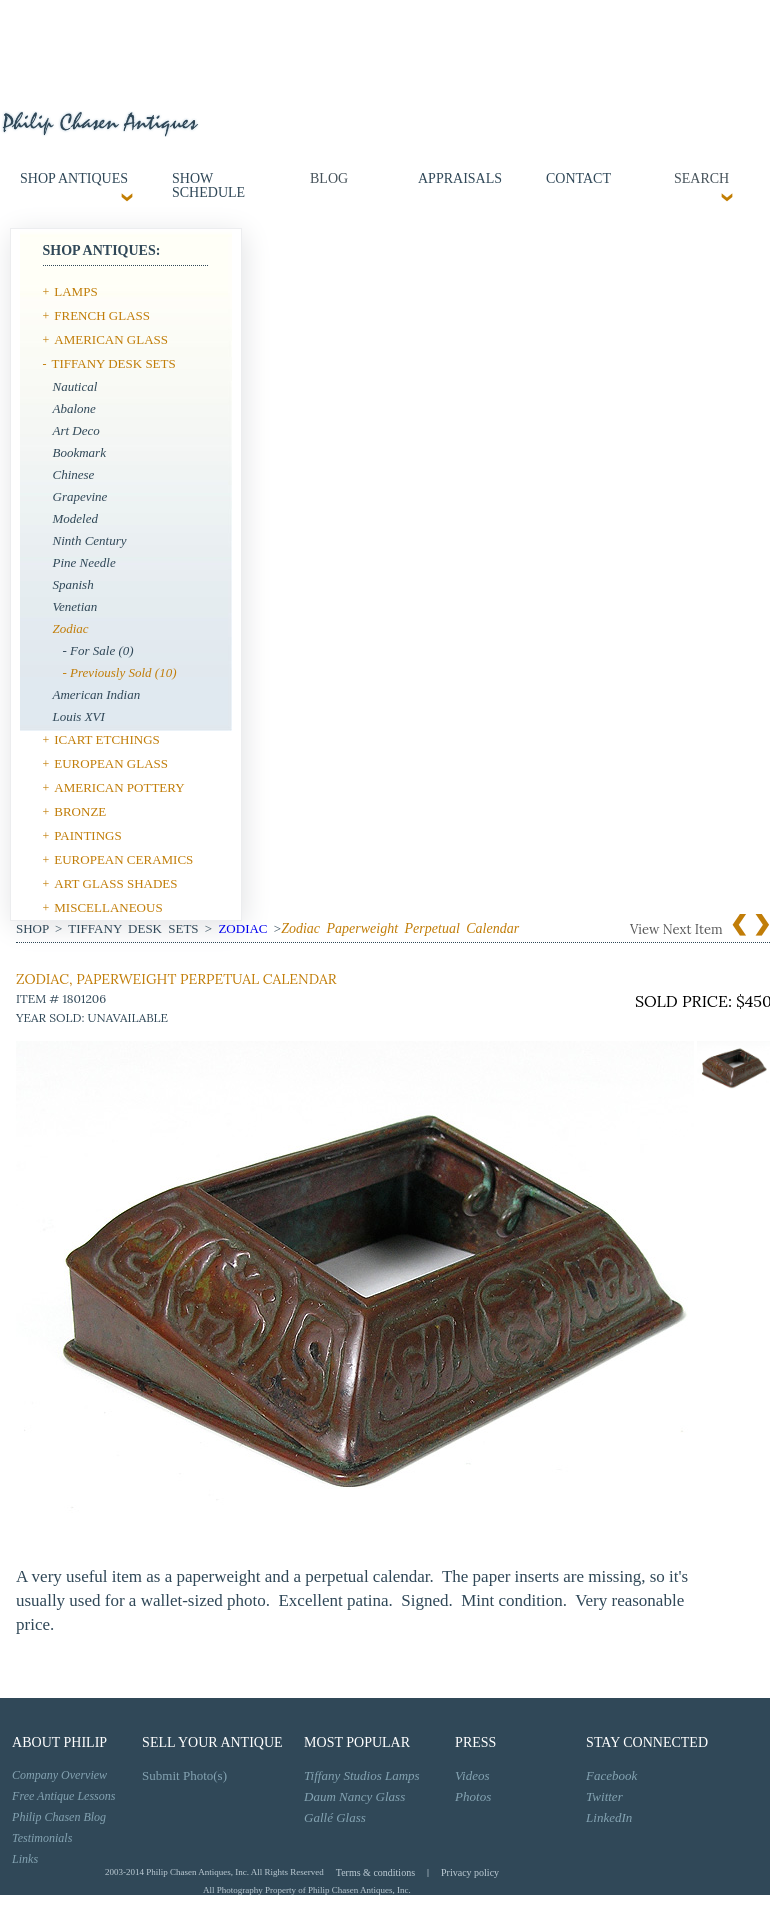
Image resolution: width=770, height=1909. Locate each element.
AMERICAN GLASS (111, 339)
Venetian (75, 606)
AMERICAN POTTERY (119, 787)
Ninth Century (90, 540)
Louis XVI (79, 716)
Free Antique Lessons (63, 1796)
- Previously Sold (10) (120, 672)
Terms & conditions (375, 1872)
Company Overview (59, 1775)
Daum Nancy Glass (354, 1796)
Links (25, 1859)
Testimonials (42, 1838)
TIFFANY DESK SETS (114, 363)
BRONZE (80, 811)
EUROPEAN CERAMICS (123, 859)
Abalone (74, 408)
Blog (329, 178)
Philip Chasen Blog (59, 1817)
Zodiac (71, 628)
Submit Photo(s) (184, 1775)
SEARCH (700, 178)
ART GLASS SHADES (115, 883)
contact (578, 178)
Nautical (75, 386)
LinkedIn (609, 1817)
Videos (472, 1775)
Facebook (611, 1775)
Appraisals (460, 178)
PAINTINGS (87, 835)
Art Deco (76, 430)
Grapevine (80, 496)
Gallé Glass (335, 1817)
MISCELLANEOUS (108, 907)
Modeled (75, 518)
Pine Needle (84, 562)
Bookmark (79, 452)
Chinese (74, 474)
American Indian (97, 694)
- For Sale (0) (98, 650)
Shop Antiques (74, 178)
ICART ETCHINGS (107, 739)
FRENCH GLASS (102, 315)
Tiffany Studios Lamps (362, 1775)
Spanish (73, 584)
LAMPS (75, 291)
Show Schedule (208, 185)
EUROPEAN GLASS (111, 763)
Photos (473, 1796)
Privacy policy (470, 1872)
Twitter (604, 1796)
